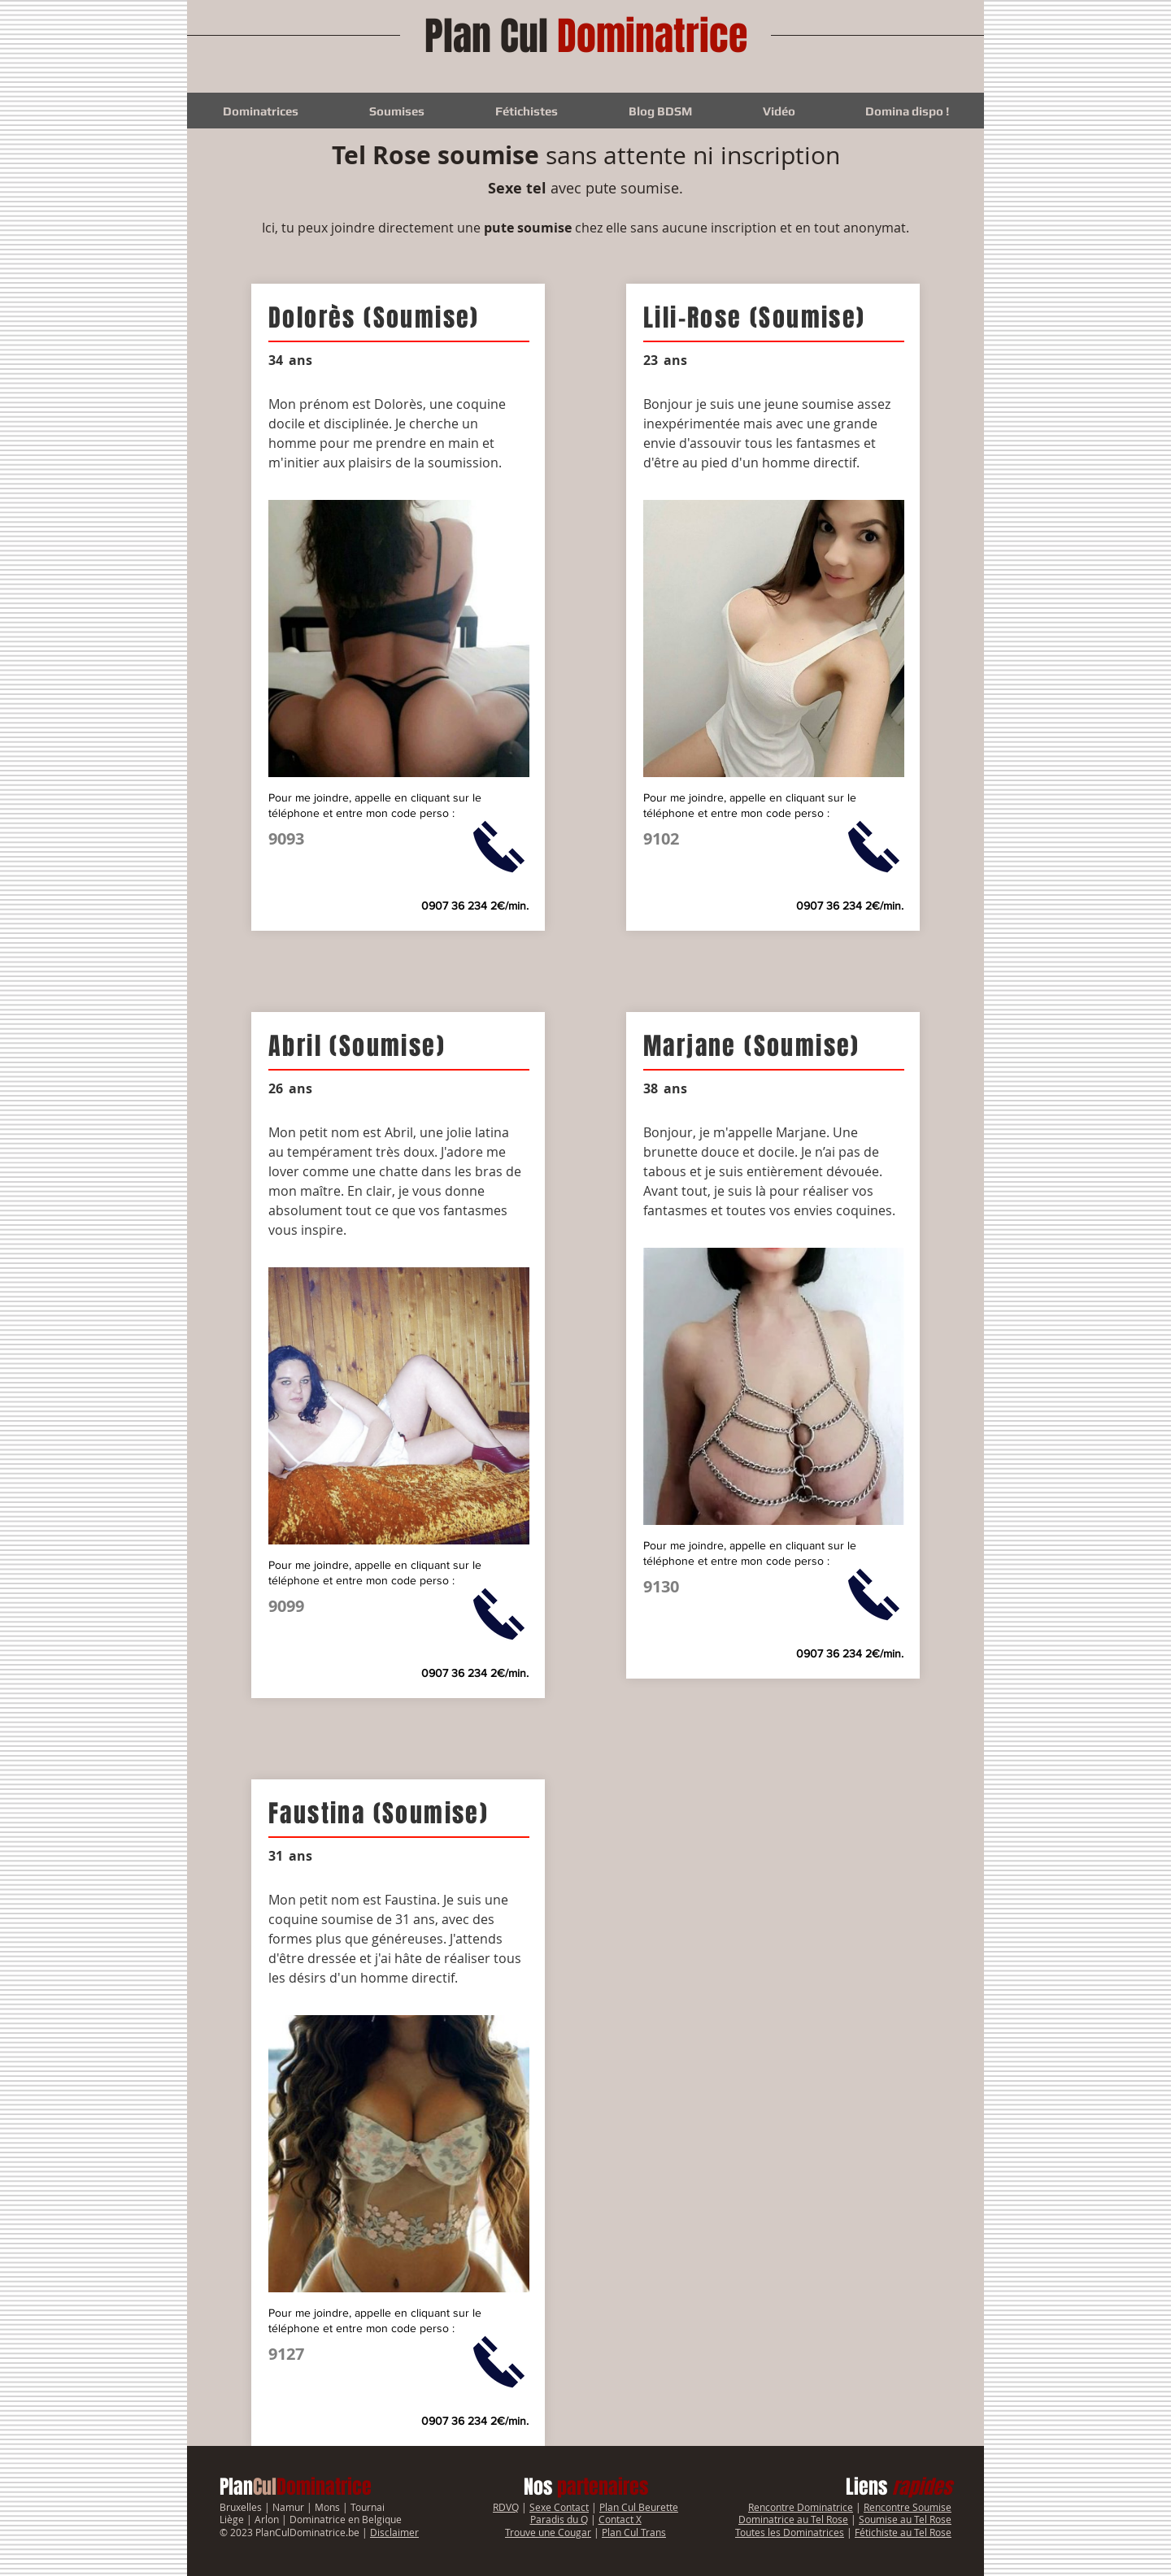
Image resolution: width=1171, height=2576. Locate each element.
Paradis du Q (559, 2519)
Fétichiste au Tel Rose (903, 2532)
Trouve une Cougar (548, 2532)
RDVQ (506, 2506)
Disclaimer (394, 2532)
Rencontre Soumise (907, 2506)
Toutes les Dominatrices (789, 2532)
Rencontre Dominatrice (800, 2506)
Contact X (620, 2519)
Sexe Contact (559, 2506)
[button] (260, 111)
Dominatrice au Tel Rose (793, 2519)
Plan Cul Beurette (638, 2506)
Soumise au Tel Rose (905, 2519)
